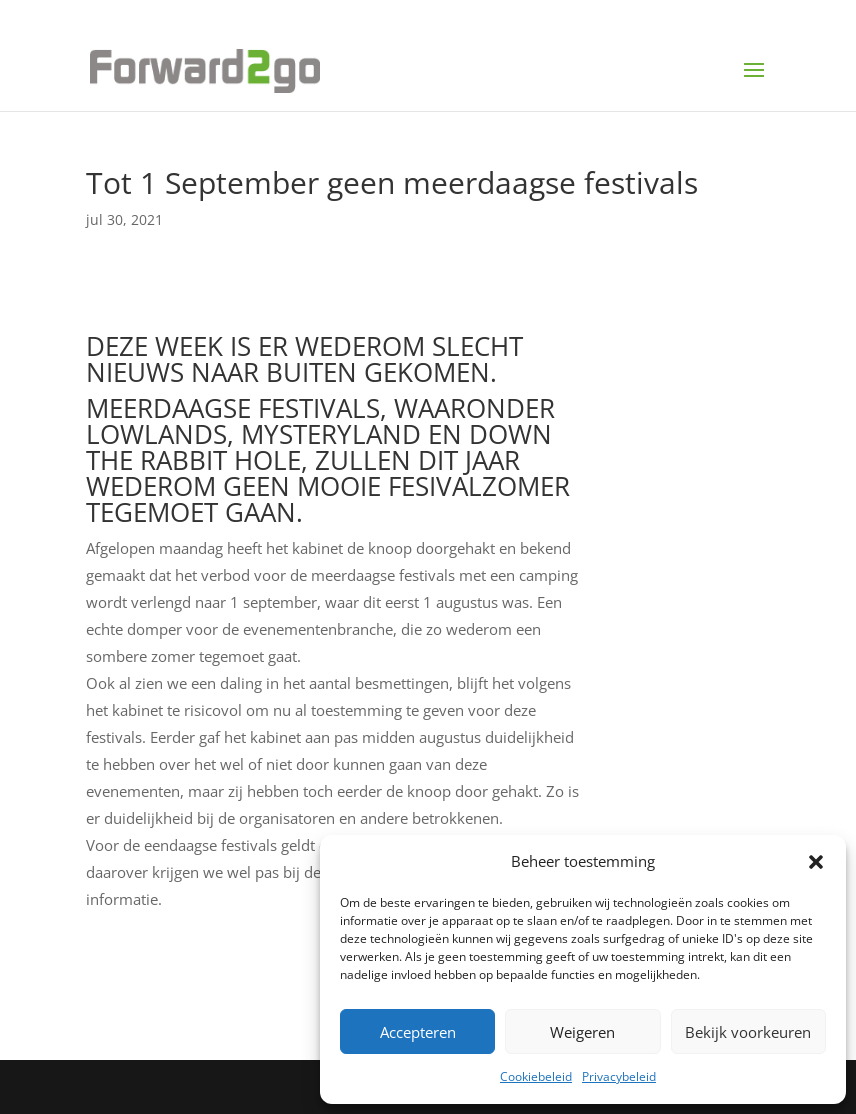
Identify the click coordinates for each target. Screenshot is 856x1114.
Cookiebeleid (536, 1076)
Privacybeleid (619, 1076)
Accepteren (418, 1032)
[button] (816, 862)
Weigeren (582, 1032)
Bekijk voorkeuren (748, 1032)
